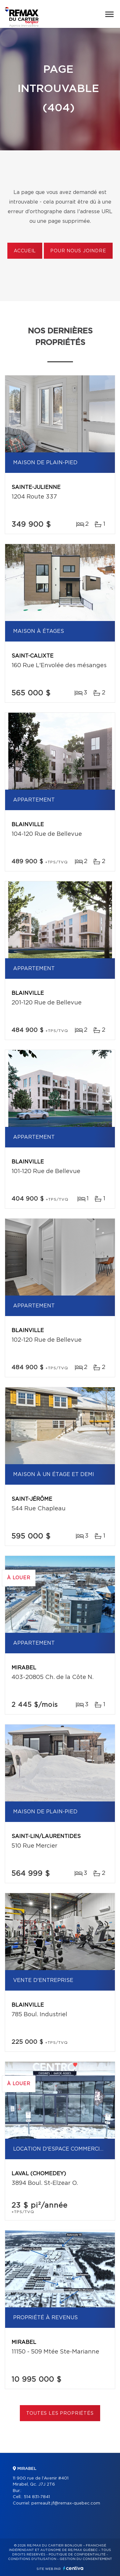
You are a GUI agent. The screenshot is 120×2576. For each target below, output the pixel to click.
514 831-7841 (37, 2497)
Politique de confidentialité (77, 2554)
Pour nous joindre (78, 251)
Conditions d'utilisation (32, 2559)
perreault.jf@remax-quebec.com (65, 2503)
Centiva (73, 2568)
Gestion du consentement (86, 2559)
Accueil (25, 251)
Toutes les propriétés (60, 2413)
